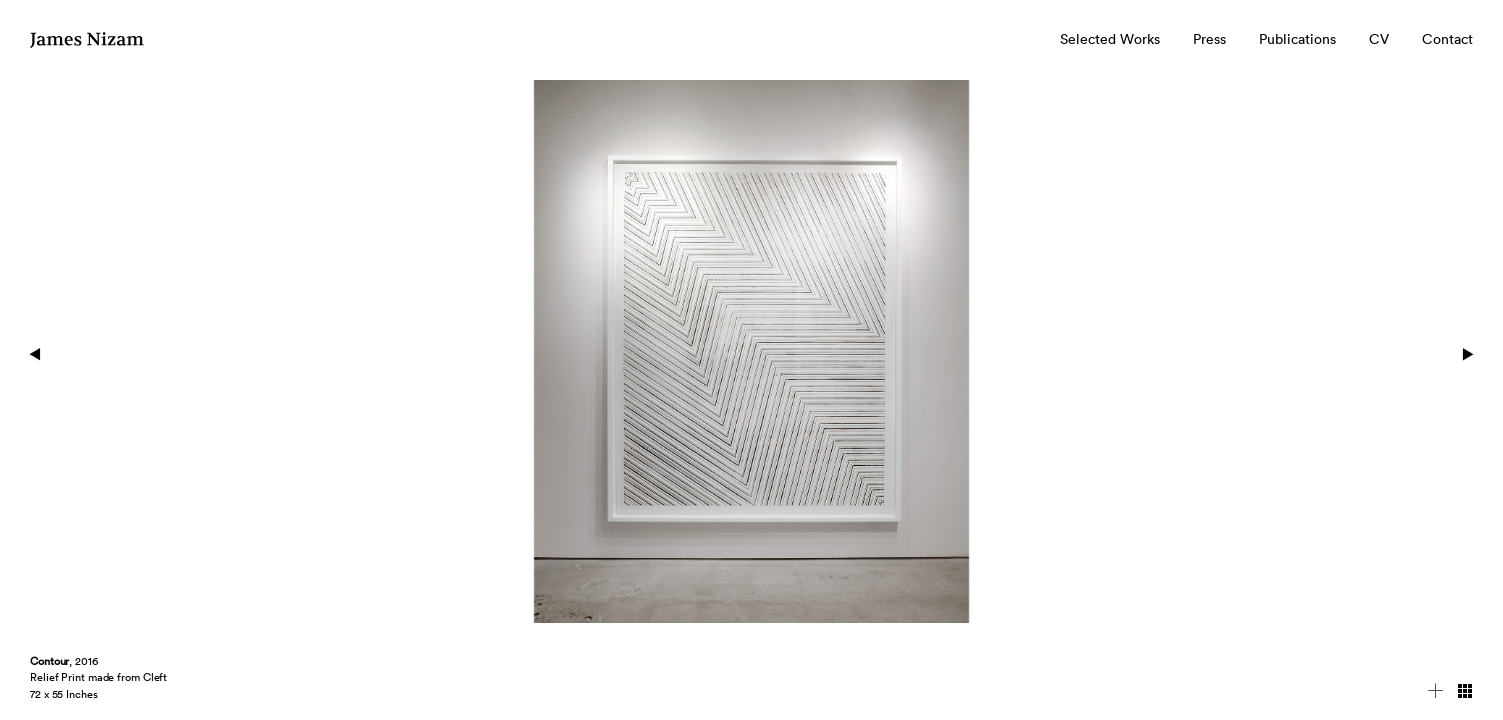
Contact (1447, 39)
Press (1209, 39)
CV (1379, 39)
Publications (1297, 39)
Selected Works (1110, 39)
